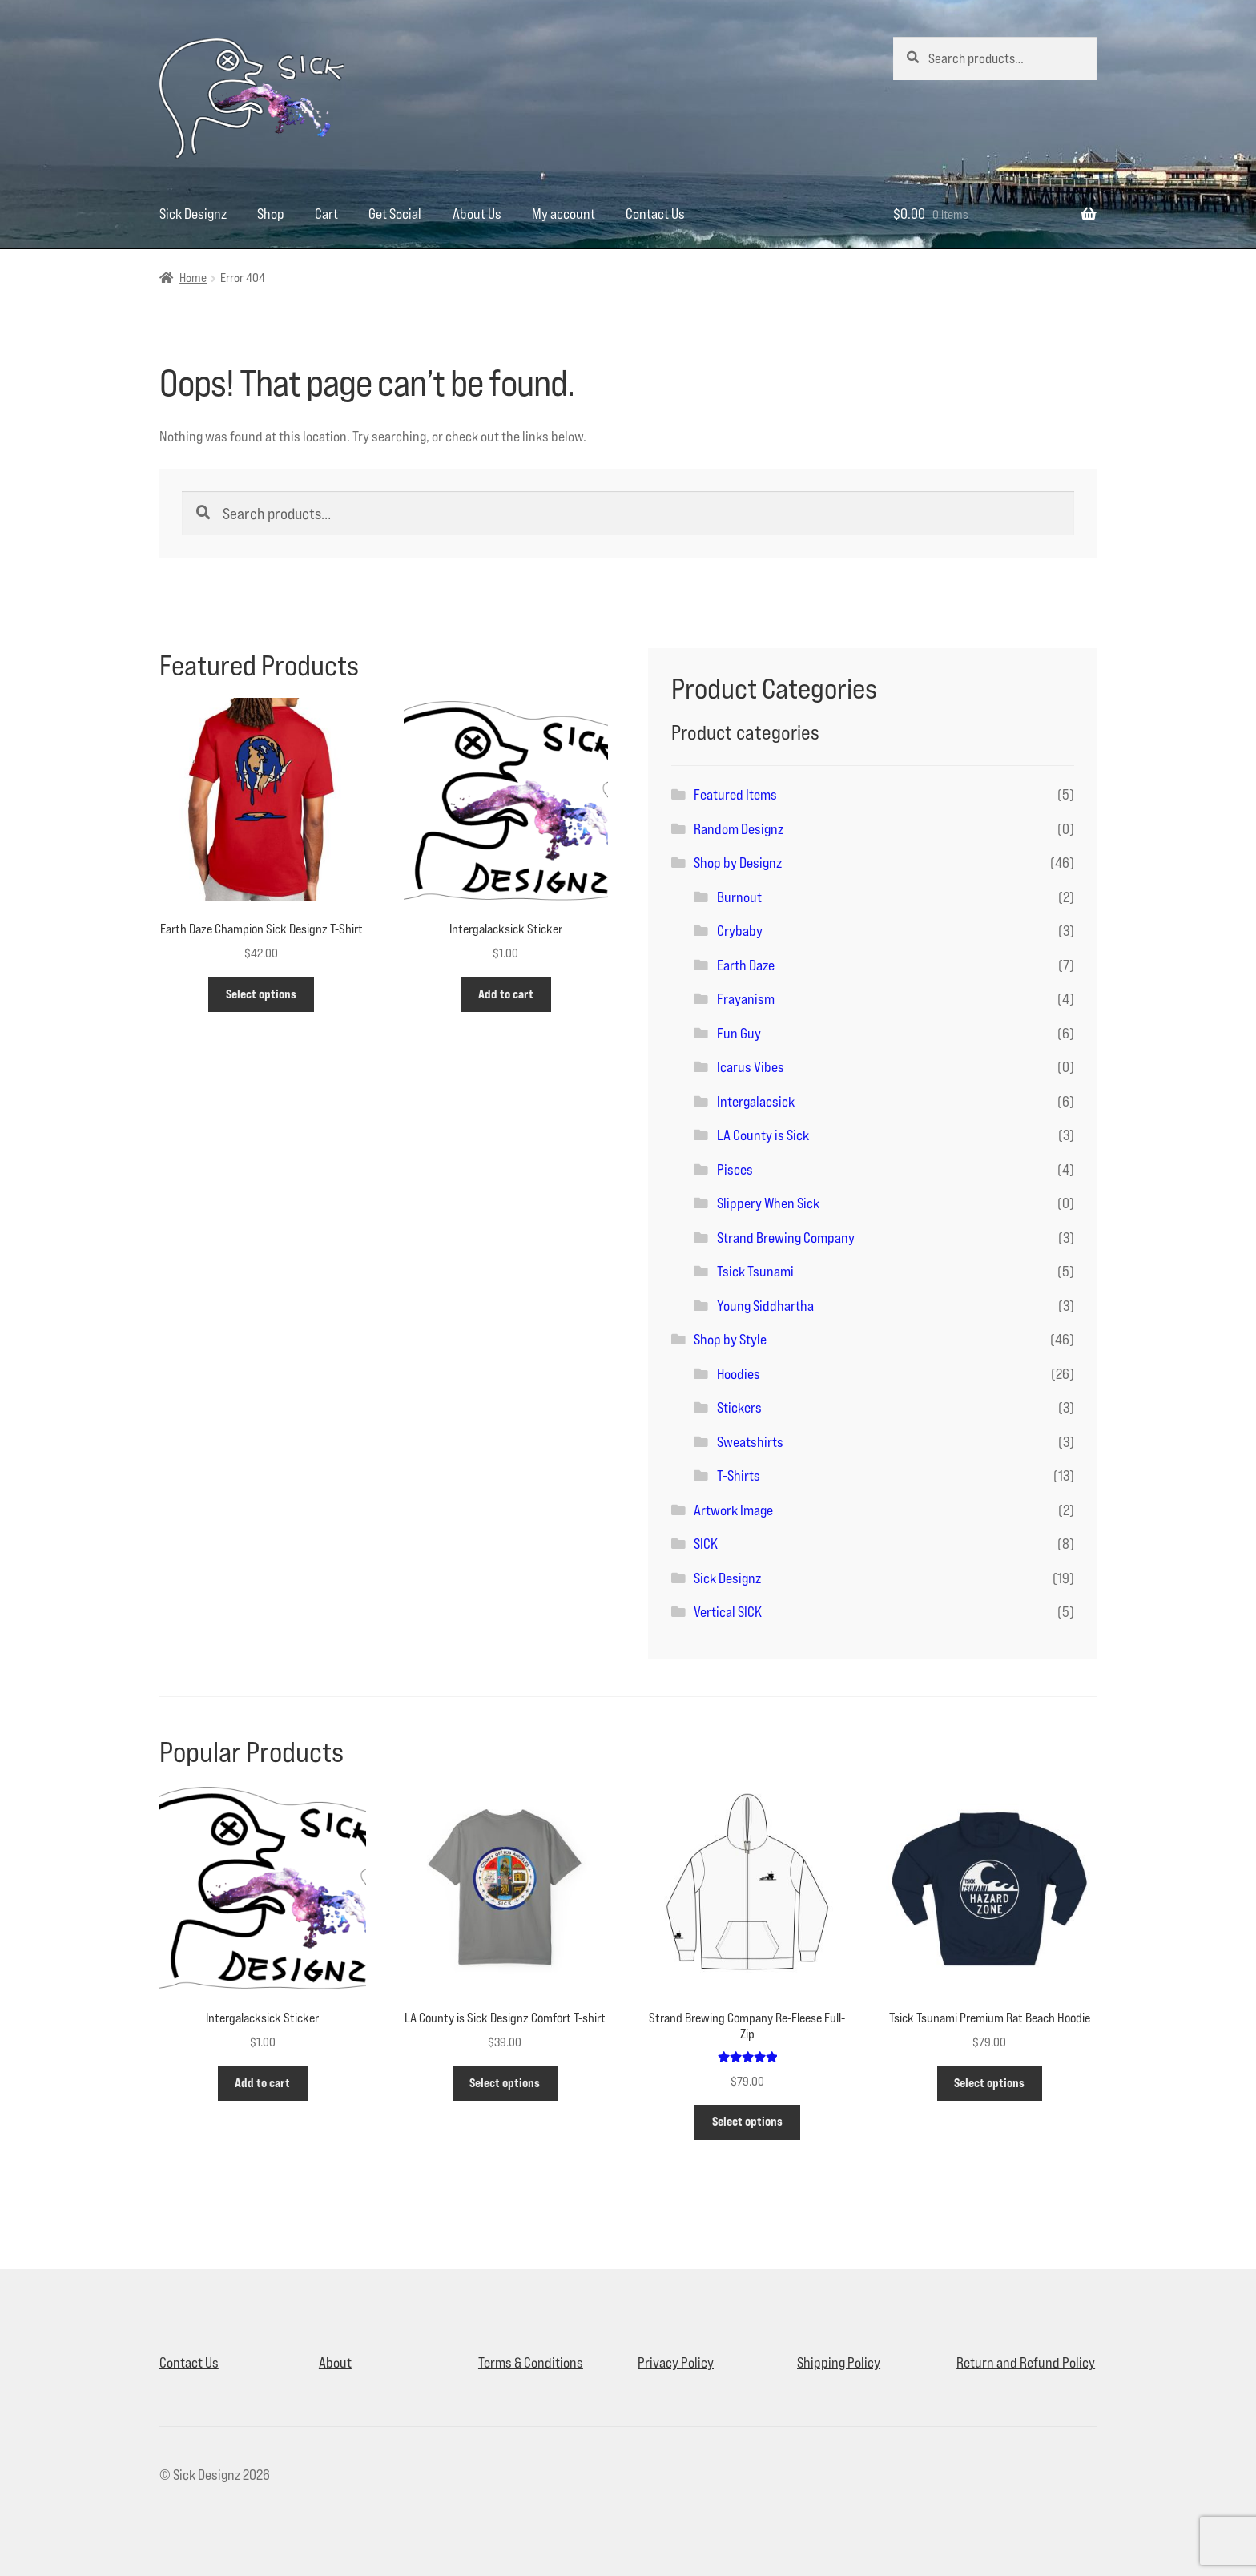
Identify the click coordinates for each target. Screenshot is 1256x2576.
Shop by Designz (738, 862)
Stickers (739, 1407)
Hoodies (738, 1373)
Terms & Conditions (530, 2362)
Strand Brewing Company (786, 1237)
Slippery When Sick (768, 1203)
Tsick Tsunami (755, 1271)
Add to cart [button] (505, 994)
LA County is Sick (763, 1135)
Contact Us (655, 213)
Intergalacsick (756, 1101)
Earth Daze (746, 965)
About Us (477, 213)
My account (563, 213)
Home (193, 277)
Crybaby (740, 930)
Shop (270, 213)
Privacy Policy (676, 2362)
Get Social (394, 213)
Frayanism (746, 998)
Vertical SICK (728, 1611)
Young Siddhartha (765, 1305)
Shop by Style (730, 1339)
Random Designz (738, 828)
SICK (706, 1543)
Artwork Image (733, 1510)
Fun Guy (739, 1033)
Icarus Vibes (750, 1066)
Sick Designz (193, 213)
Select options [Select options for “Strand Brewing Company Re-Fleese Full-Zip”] (747, 2121)
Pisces (735, 1169)
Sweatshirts (750, 1441)
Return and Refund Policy (1025, 2362)
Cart (326, 213)
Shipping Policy (838, 2362)
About (335, 2362)
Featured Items (735, 794)
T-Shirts (738, 1475)
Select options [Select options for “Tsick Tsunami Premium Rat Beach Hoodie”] (989, 2082)
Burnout (739, 897)
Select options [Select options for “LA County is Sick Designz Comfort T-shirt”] (504, 2082)
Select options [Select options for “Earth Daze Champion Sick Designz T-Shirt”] (261, 994)
